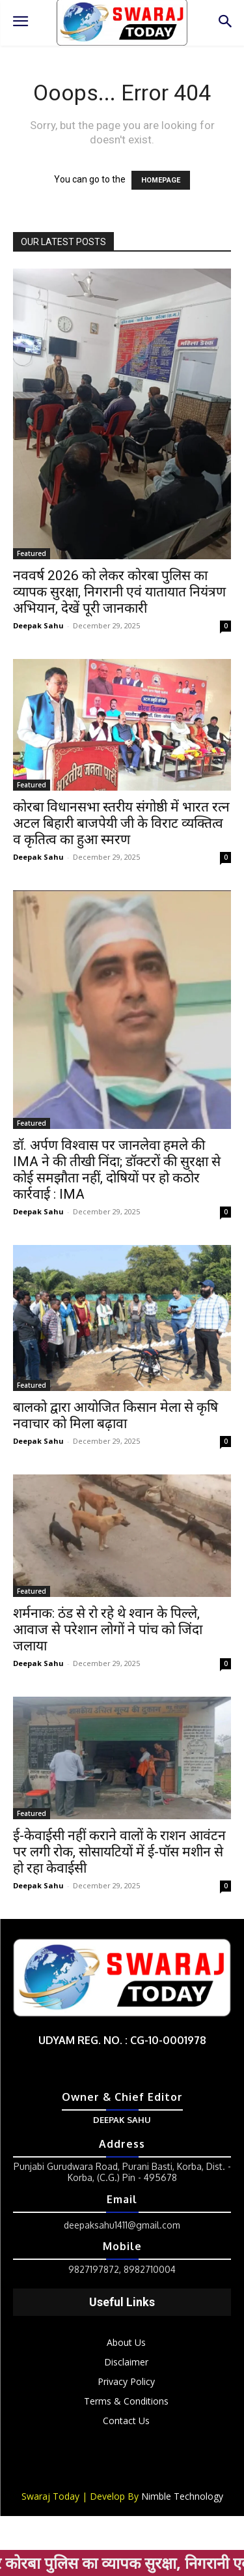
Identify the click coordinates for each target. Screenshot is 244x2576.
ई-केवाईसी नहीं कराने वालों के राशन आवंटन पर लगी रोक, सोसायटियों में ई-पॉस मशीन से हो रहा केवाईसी (119, 1852)
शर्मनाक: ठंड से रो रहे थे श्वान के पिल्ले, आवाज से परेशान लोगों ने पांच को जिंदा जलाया (107, 1629)
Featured (31, 553)
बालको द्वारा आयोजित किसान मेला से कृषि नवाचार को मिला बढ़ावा (115, 1415)
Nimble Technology (182, 2496)
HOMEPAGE (160, 180)
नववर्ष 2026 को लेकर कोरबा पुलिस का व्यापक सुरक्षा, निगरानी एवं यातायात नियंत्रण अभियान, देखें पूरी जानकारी (119, 592)
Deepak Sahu (38, 625)
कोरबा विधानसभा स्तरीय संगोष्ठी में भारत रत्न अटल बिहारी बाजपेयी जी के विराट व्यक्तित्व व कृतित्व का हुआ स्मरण (121, 823)
